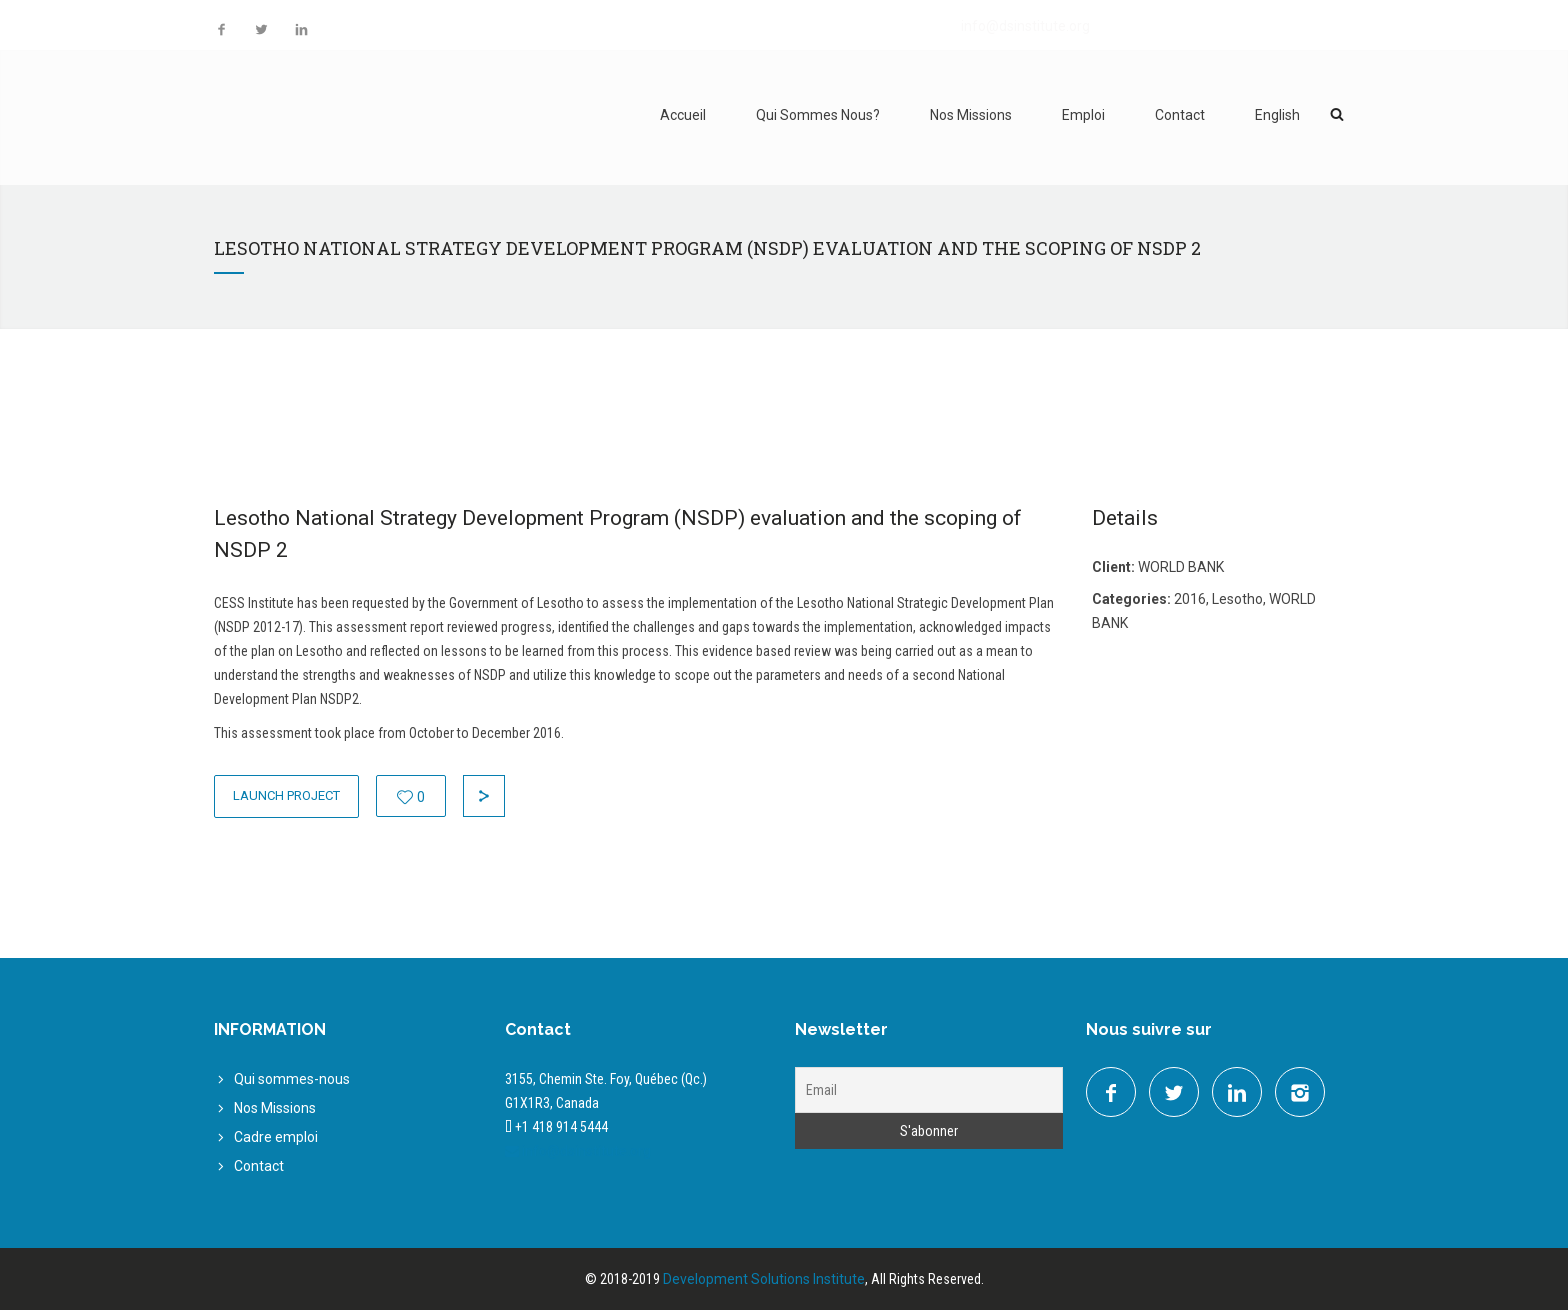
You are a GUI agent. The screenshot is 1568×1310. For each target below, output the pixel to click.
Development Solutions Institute (764, 1279)
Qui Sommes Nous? (818, 115)
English (1277, 115)
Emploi (1083, 115)
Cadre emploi (276, 1137)
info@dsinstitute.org (1025, 26)
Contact (1180, 115)
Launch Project (286, 795)
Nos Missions (971, 115)
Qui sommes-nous (292, 1079)
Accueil (683, 115)
